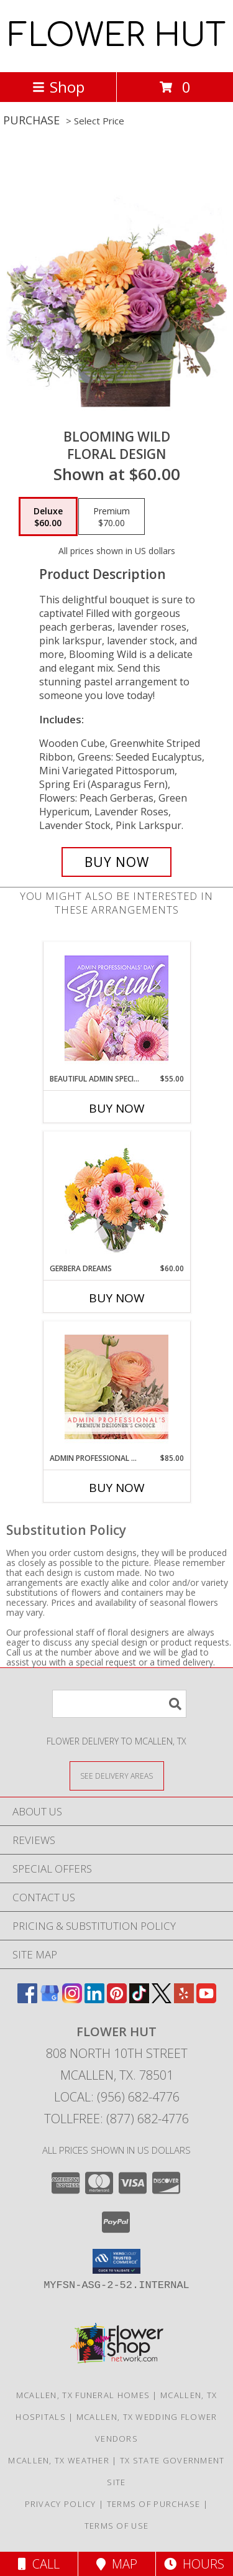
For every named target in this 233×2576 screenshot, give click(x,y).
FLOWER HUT (117, 36)
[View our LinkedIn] (94, 1999)
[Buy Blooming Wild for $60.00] (117, 862)
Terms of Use (117, 2525)
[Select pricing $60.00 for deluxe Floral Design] (48, 517)
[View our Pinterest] (117, 1999)
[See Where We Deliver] (117, 1775)
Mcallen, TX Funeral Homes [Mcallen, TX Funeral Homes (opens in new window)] (83, 2395)
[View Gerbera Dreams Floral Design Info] (116, 1197)
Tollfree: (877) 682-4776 (116, 2118)
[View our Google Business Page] (50, 1999)
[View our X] (161, 1999)
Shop (58, 86)
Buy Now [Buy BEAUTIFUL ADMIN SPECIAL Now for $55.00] (117, 1108)
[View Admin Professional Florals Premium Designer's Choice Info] (116, 1387)
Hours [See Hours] (194, 2563)
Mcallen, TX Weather (58, 2460)
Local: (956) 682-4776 (117, 2096)
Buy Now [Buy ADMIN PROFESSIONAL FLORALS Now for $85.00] (117, 1488)
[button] (116, 2261)
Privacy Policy (60, 2503)
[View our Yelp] (184, 1999)
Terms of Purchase (154, 2503)
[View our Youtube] (206, 1999)
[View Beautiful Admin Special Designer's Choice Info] (116, 1008)
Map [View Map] (116, 2563)
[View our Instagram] (72, 1999)
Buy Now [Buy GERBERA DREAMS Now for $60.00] (117, 1298)
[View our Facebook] (27, 1999)
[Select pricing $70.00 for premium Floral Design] (111, 517)
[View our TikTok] (139, 1999)
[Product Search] (119, 1704)
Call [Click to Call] (39, 2563)
